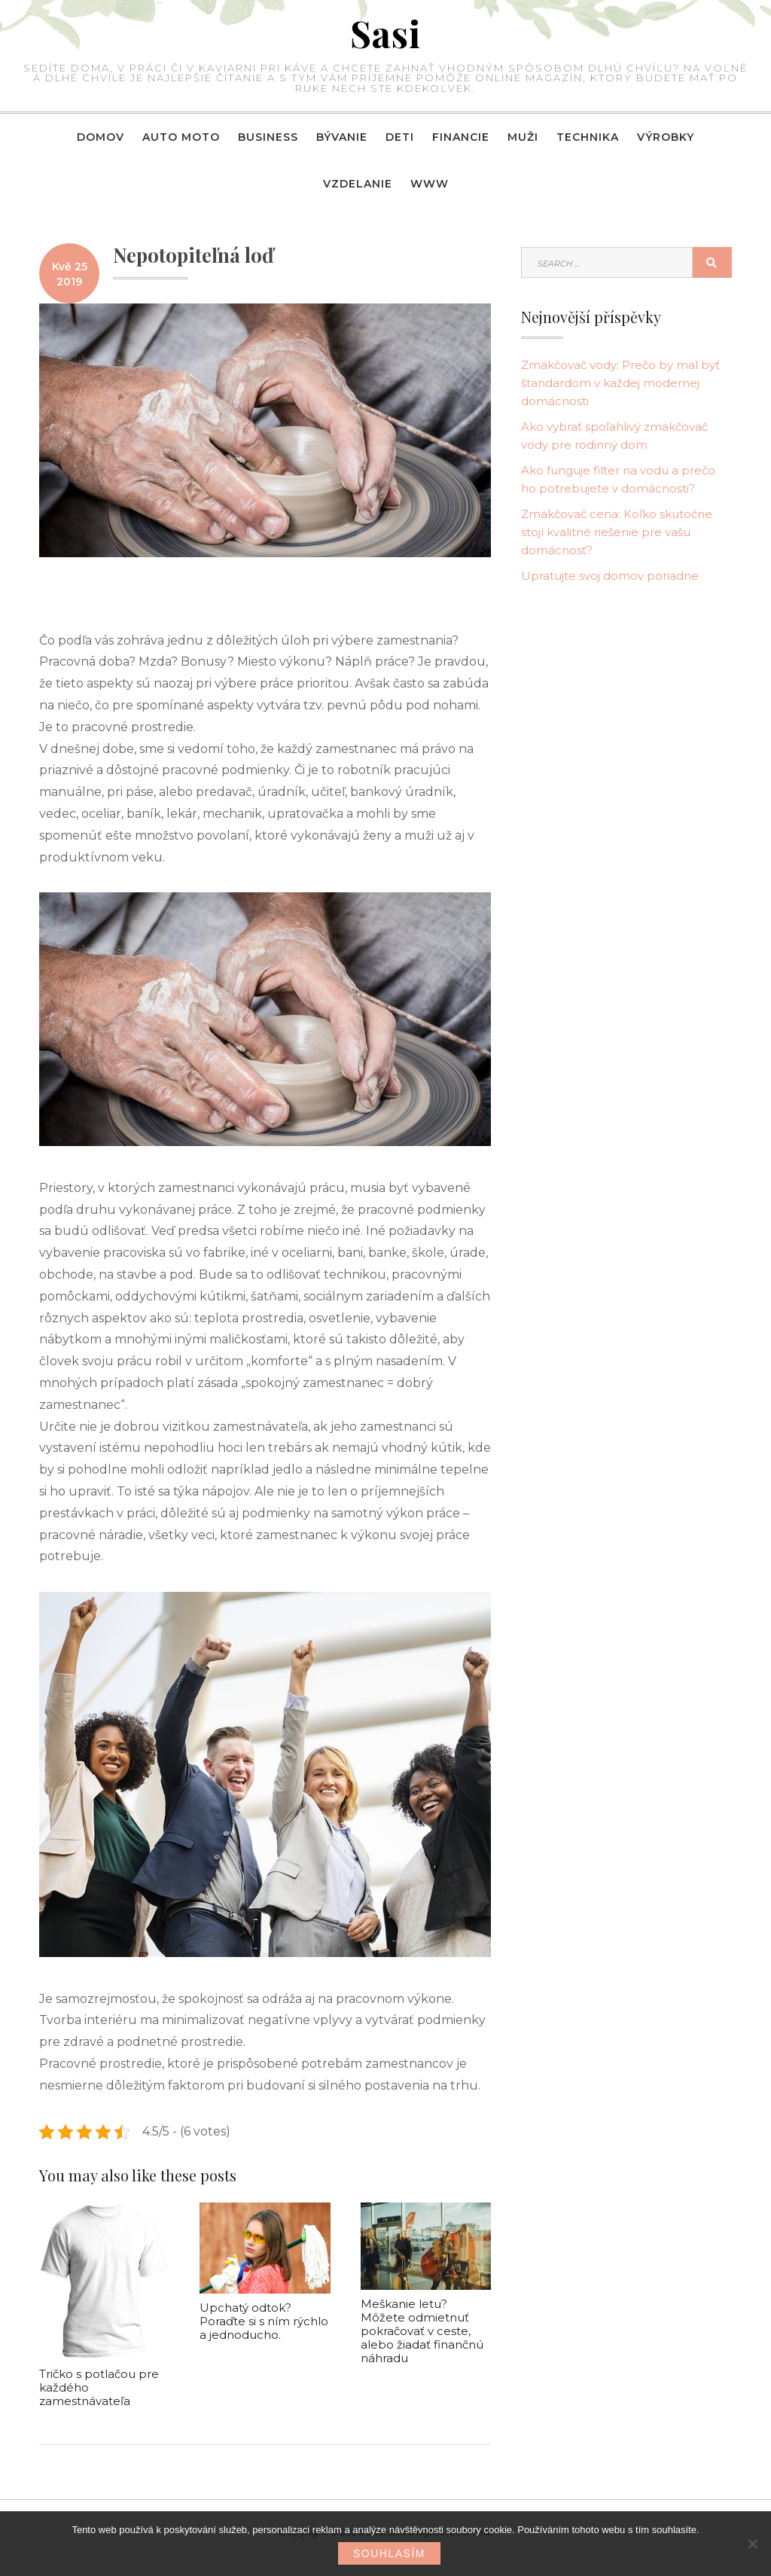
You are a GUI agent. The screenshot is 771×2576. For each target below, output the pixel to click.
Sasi (385, 33)
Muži (522, 137)
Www (429, 184)
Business (268, 137)
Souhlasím (389, 2553)
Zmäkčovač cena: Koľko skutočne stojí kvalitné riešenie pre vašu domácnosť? (616, 532)
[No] (752, 2543)
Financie (460, 137)
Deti (400, 137)
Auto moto (181, 137)
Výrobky (665, 137)
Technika (587, 137)
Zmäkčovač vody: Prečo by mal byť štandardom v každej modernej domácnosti (620, 383)
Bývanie (341, 137)
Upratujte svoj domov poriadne (610, 576)
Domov (100, 137)
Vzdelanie (357, 184)
